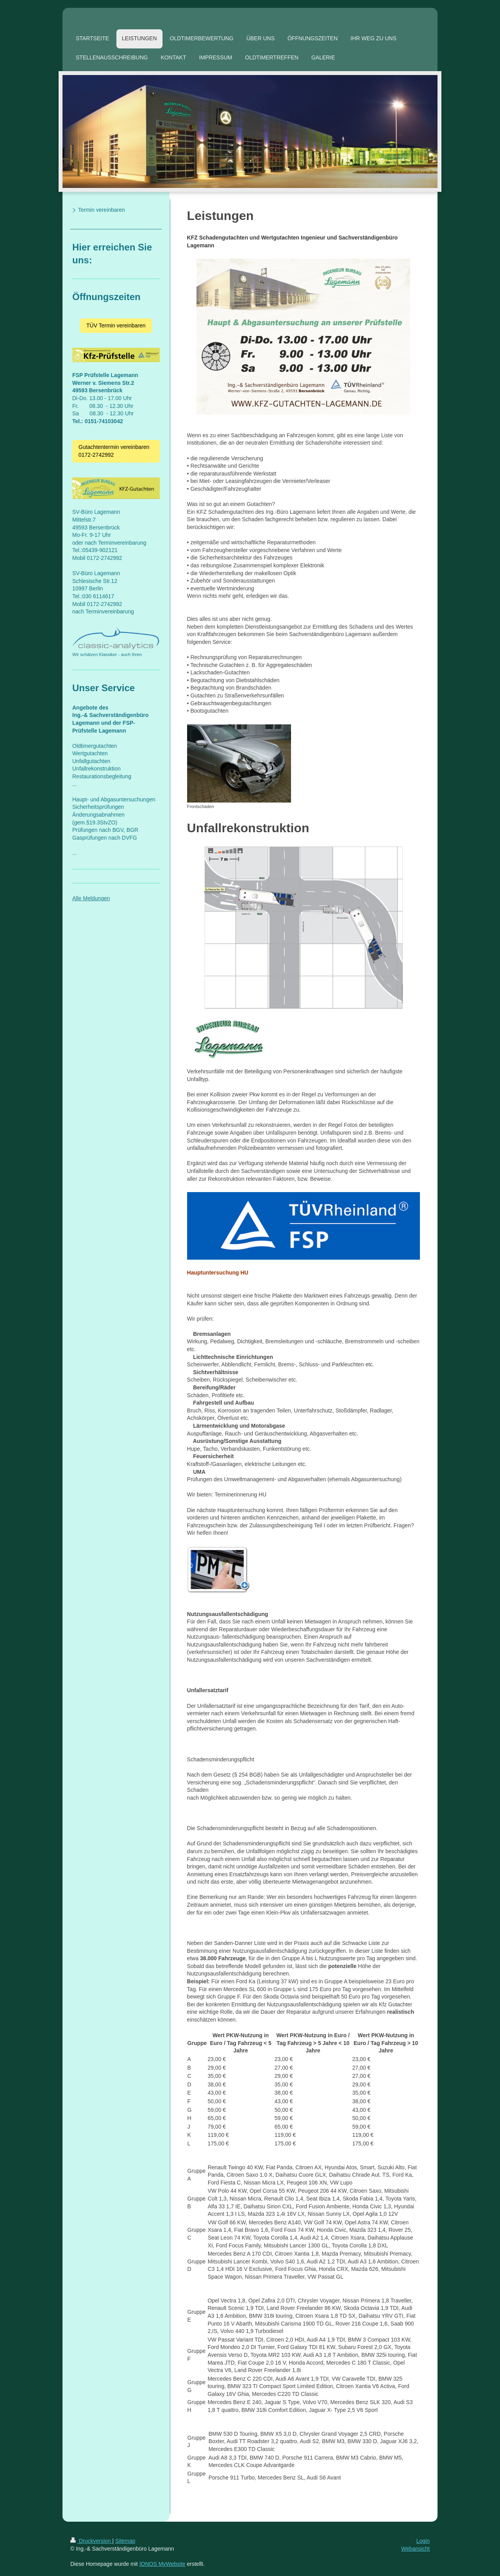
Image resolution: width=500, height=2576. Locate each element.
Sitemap (125, 2541)
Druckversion (91, 2541)
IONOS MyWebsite (162, 2564)
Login (423, 2541)
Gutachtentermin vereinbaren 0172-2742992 (114, 451)
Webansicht (415, 2549)
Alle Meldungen (91, 898)
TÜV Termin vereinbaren (115, 325)
